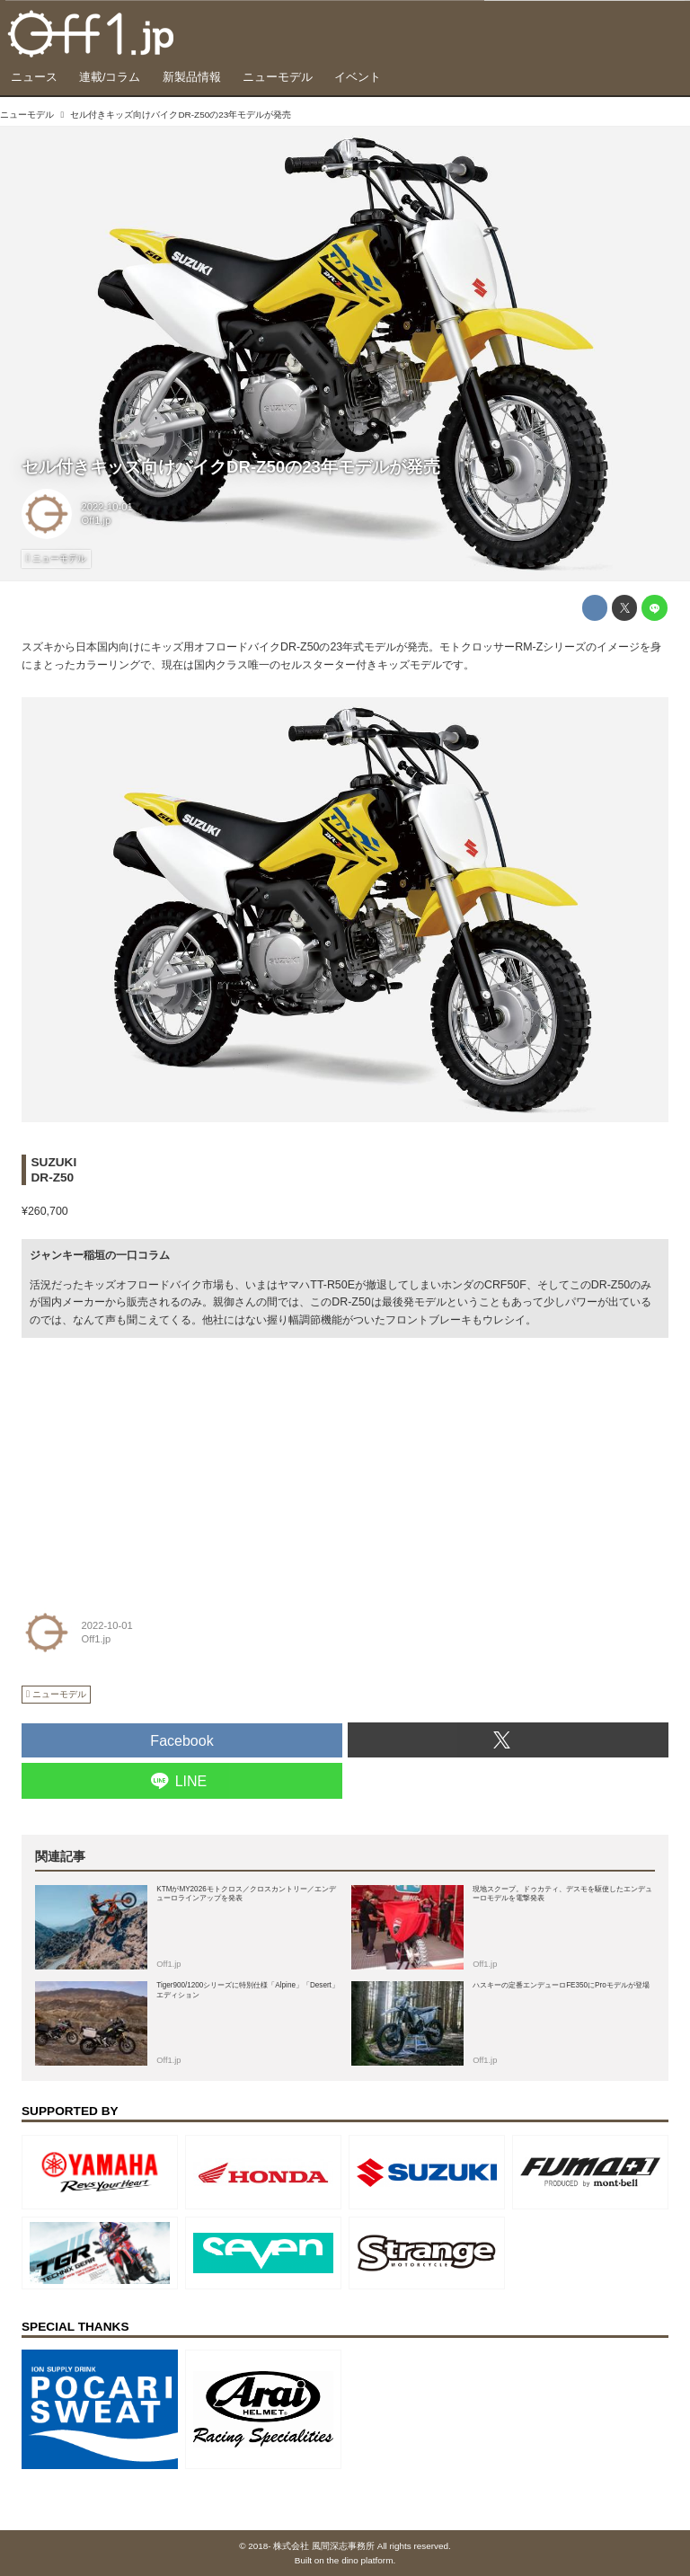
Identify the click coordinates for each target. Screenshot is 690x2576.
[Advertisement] (156, 1462)
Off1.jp (96, 520)
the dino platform (360, 2560)
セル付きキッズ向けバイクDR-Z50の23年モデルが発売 (231, 466)
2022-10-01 (107, 506)
